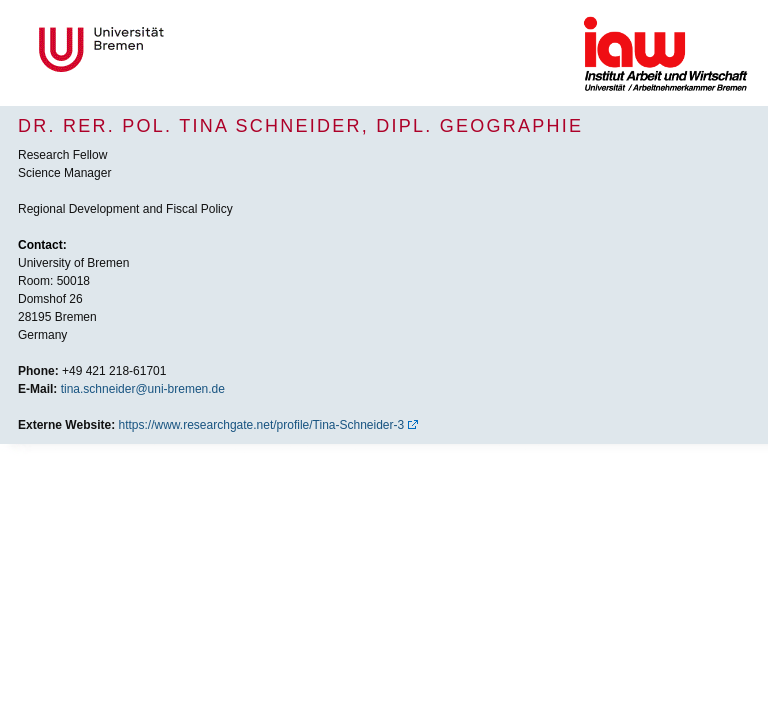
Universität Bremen (168, 49)
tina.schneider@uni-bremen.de (143, 389)
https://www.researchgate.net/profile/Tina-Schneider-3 (262, 425)
